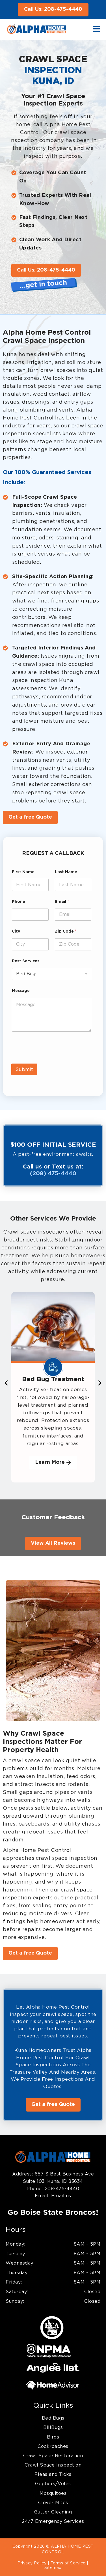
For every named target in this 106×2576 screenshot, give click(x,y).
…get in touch (43, 284)
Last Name (66, 872)
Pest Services (25, 961)
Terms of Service (68, 2563)
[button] (6, 1383)
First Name (23, 872)
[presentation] (54, 1060)
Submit (24, 1069)
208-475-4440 (62, 2189)
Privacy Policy (32, 2563)
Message (21, 991)
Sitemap (53, 2568)
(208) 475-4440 (53, 1173)
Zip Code (66, 931)
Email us (60, 2196)
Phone (18, 902)
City (16, 931)
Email (62, 902)
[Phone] (30, 915)
